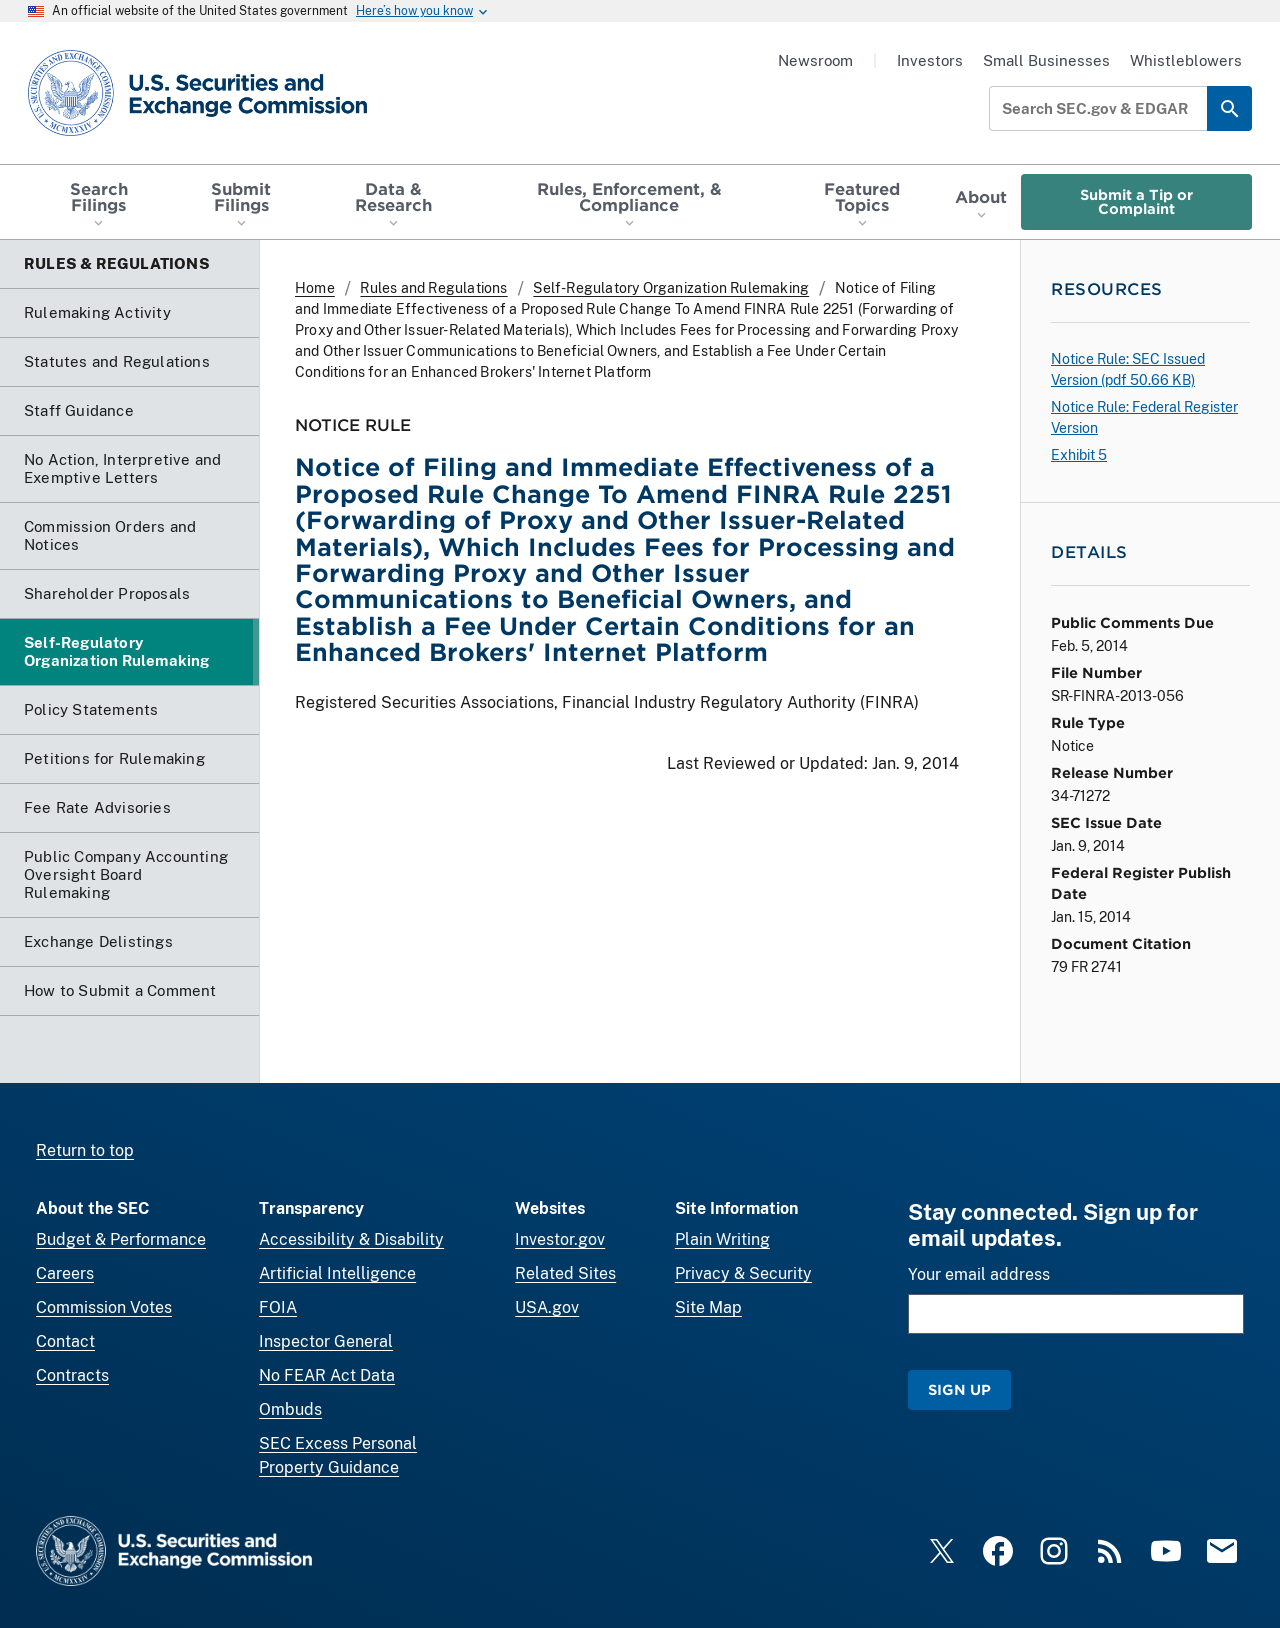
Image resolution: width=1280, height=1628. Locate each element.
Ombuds (290, 1409)
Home (315, 288)
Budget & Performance (121, 1239)
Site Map (708, 1307)
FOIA (278, 1307)
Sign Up (959, 1389)
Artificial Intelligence (337, 1273)
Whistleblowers (1186, 60)
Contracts (72, 1375)
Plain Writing (722, 1239)
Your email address (979, 1274)
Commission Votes (104, 1307)
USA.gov (547, 1307)
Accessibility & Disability (351, 1239)
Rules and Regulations (433, 288)
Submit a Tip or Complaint (1136, 201)
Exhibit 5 (1079, 455)
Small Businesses (1046, 60)
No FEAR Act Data (327, 1375)
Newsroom (815, 60)
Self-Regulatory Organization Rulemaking (671, 288)
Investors (930, 60)
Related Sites (565, 1273)
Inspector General (326, 1341)
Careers (65, 1273)
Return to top (85, 1150)
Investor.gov (560, 1239)
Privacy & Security (743, 1273)
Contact (65, 1341)
